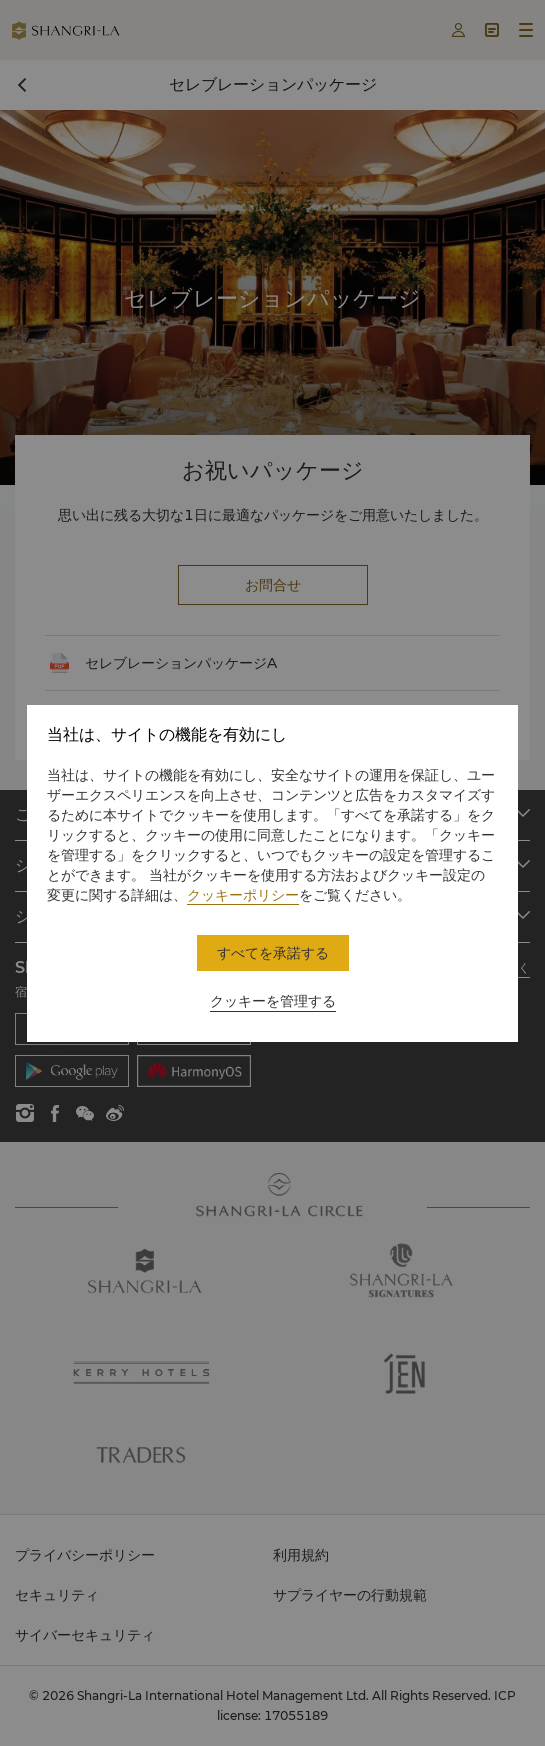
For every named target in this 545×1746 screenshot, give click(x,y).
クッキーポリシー (243, 895)
